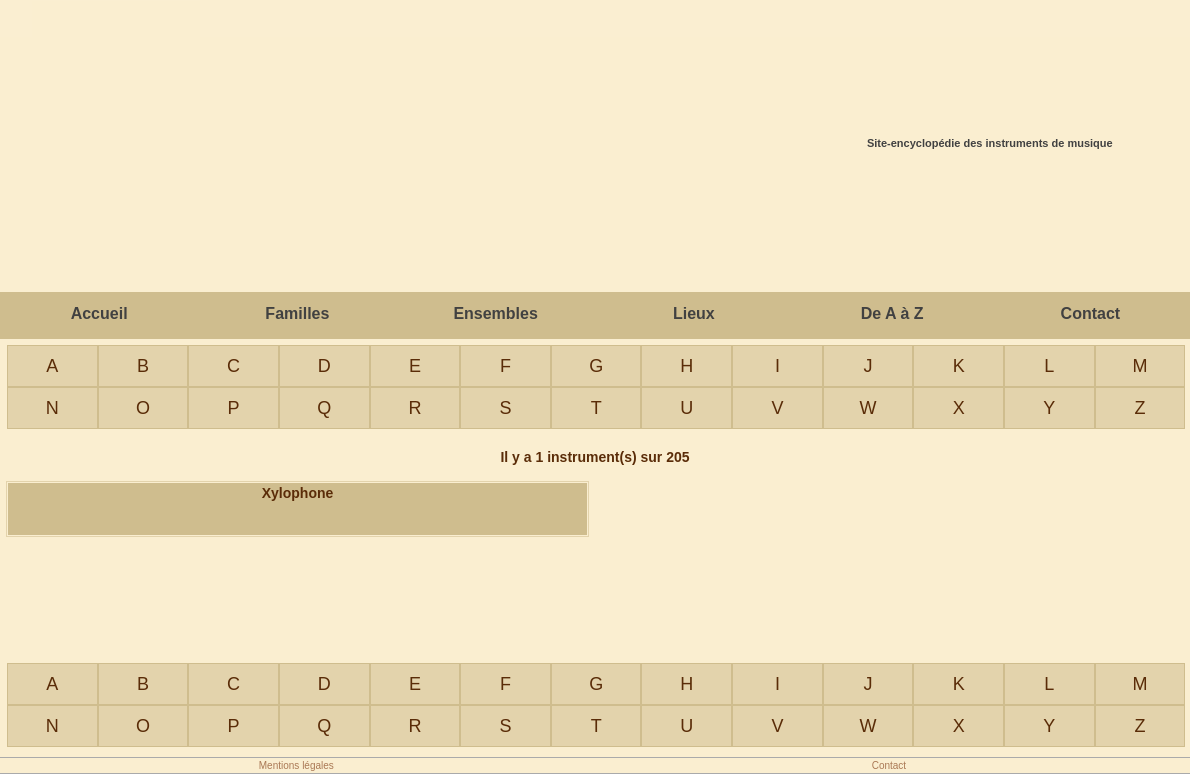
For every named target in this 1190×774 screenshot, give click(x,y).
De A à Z (892, 313)
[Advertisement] (595, 224)
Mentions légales (296, 765)
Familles (297, 313)
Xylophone (298, 493)
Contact (1091, 313)
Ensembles (495, 313)
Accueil (99, 313)
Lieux (694, 313)
